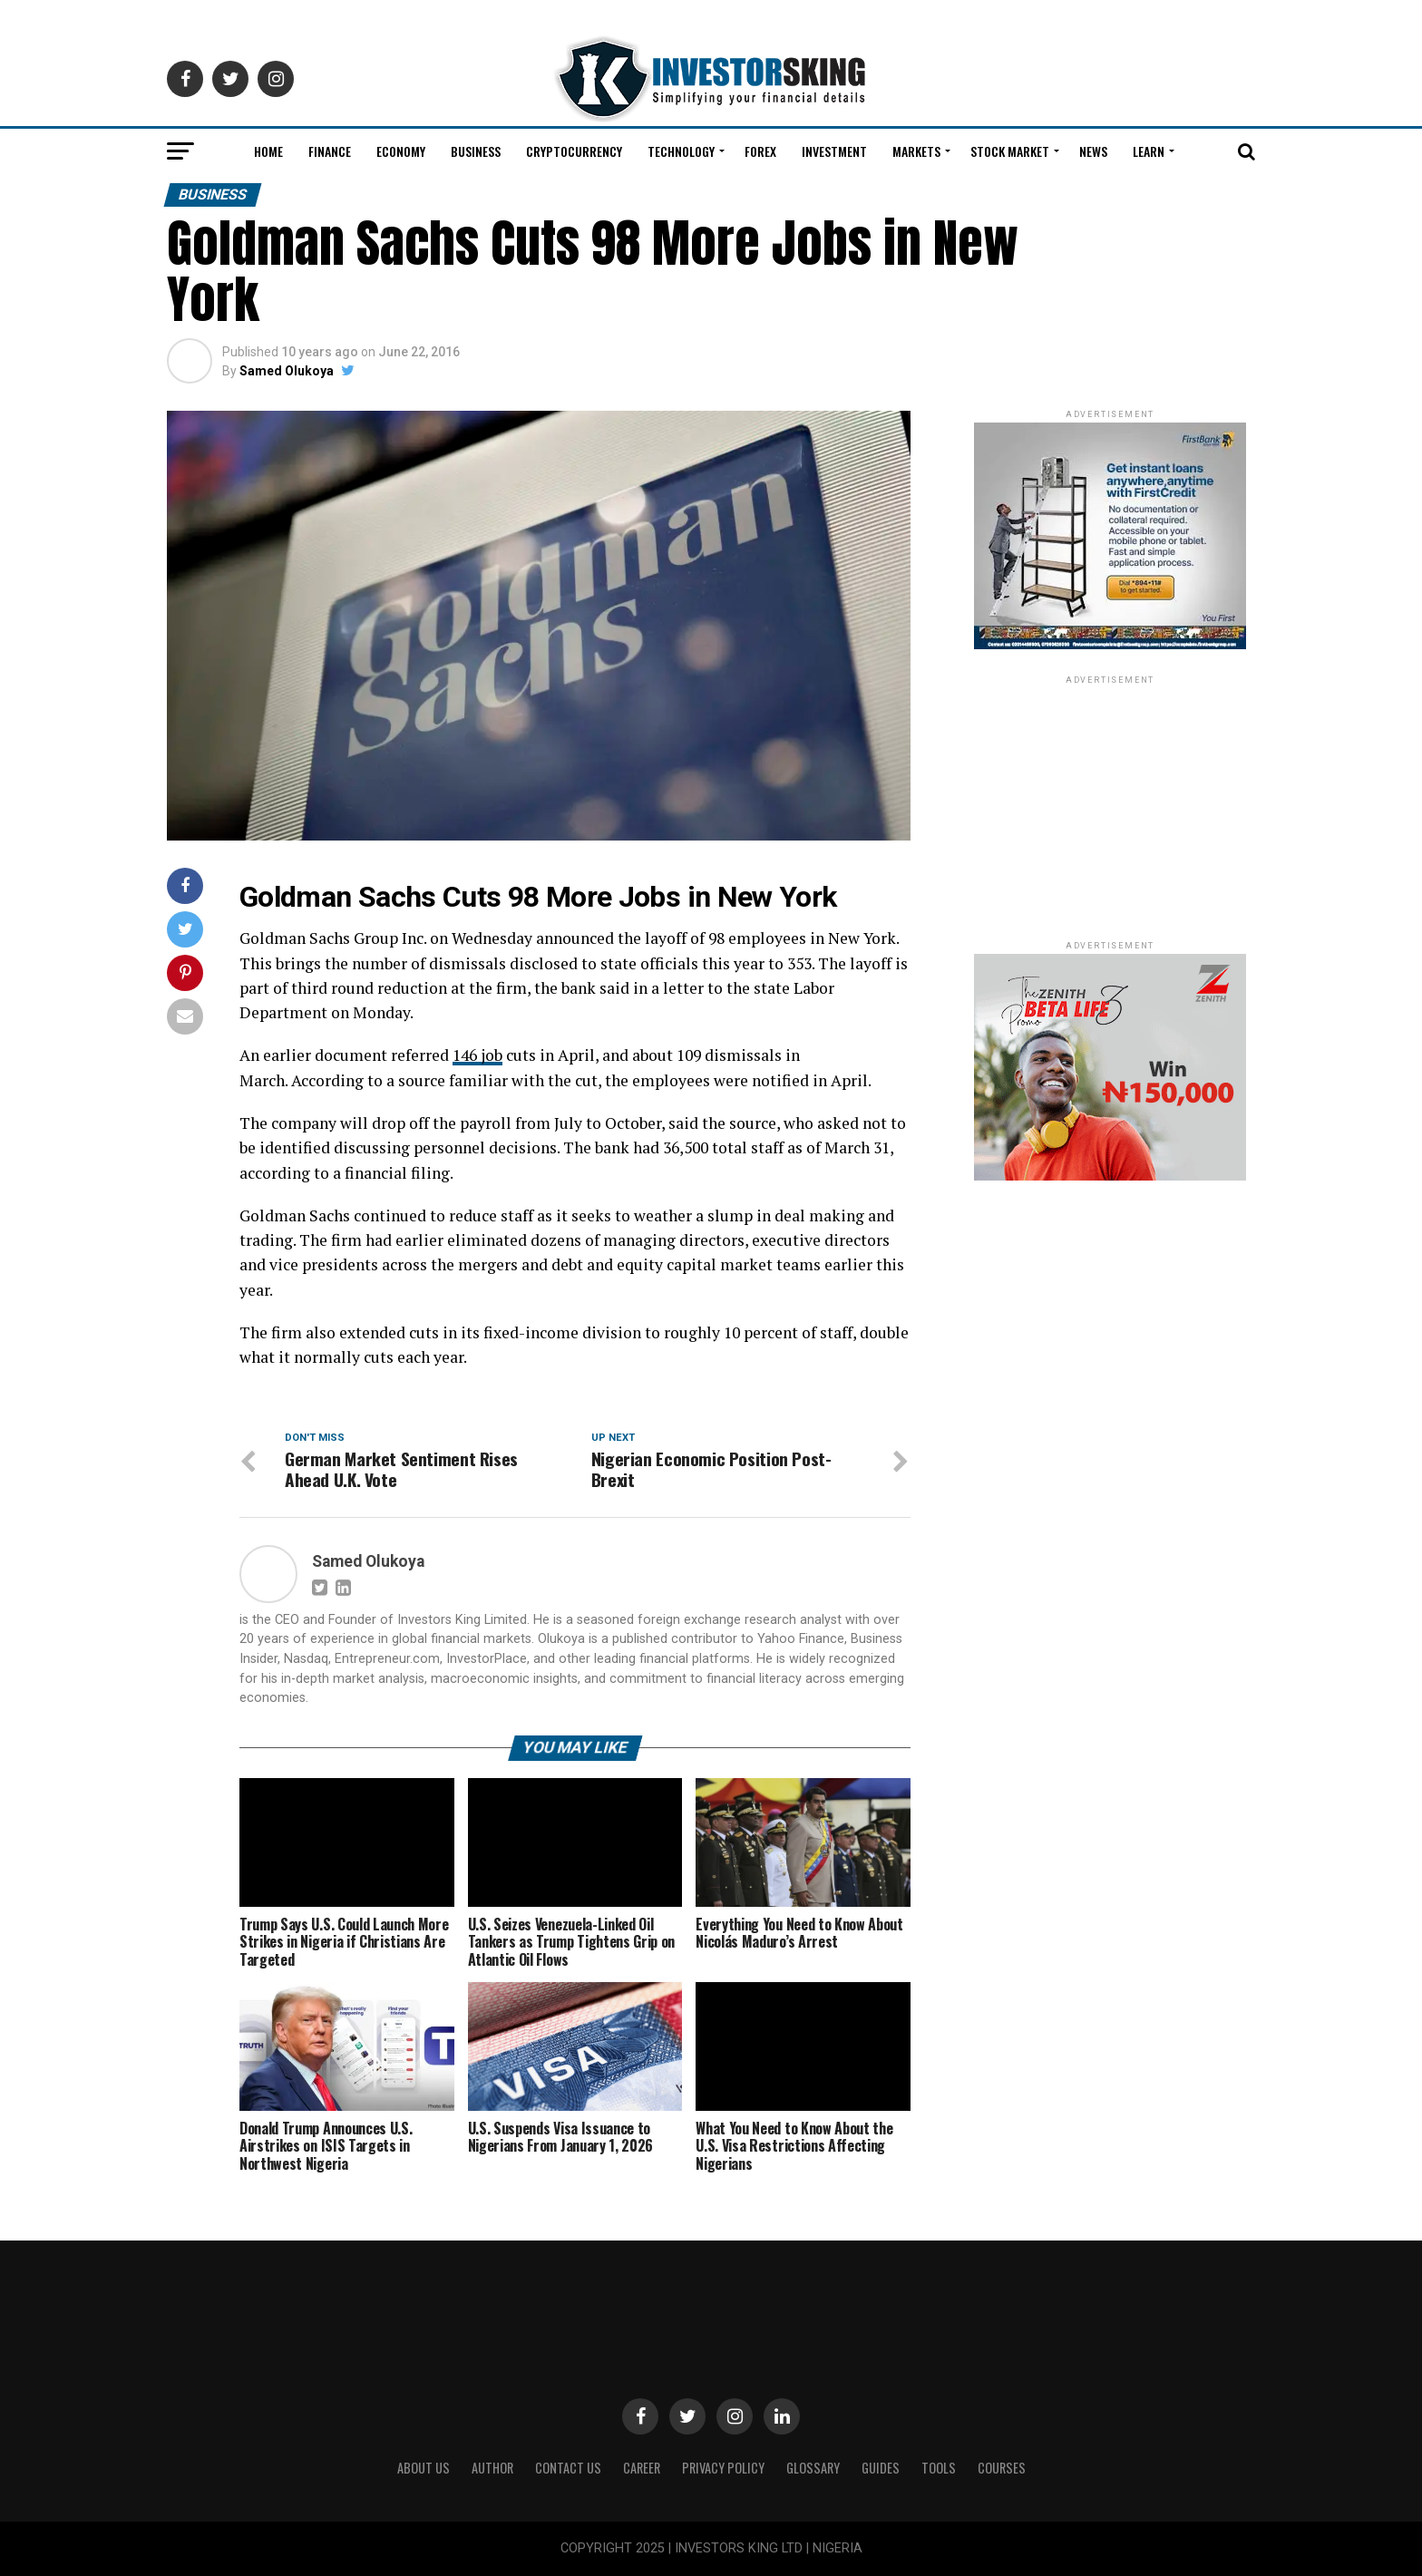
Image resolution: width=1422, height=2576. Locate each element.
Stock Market (1009, 150)
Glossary (813, 2467)
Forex (760, 150)
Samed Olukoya (286, 371)
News (1093, 150)
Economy (400, 150)
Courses (1002, 2467)
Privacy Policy (723, 2467)
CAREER (641, 2467)
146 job (477, 1055)
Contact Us (568, 2467)
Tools (938, 2467)
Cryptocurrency (574, 150)
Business (476, 150)
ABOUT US (423, 2467)
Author (492, 2467)
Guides (881, 2467)
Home (268, 150)
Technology (681, 150)
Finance (329, 150)
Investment (834, 150)
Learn (1148, 150)
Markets (916, 150)
